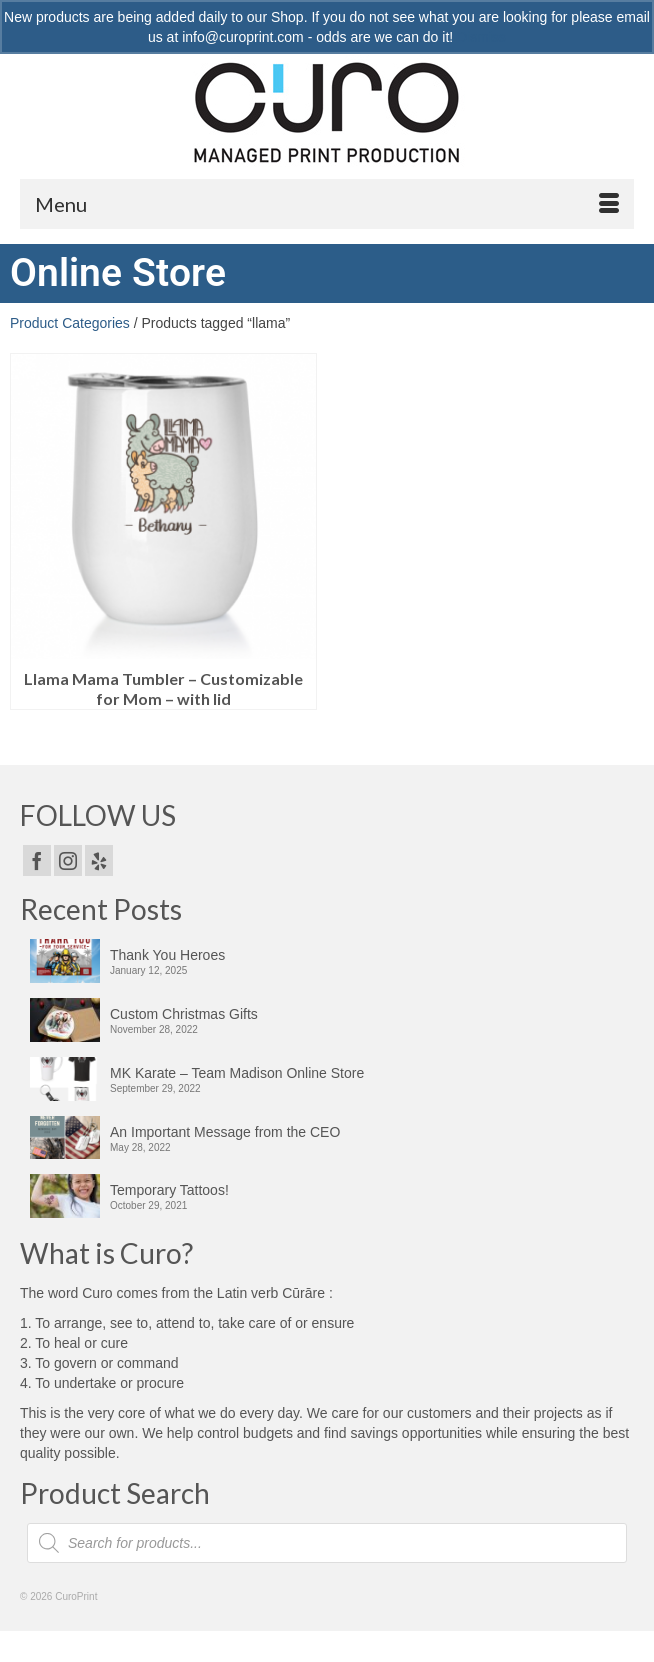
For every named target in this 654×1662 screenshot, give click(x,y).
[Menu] (327, 204)
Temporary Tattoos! (169, 1190)
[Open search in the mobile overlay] (327, 1543)
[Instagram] (68, 860)
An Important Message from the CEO (225, 1132)
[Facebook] (37, 860)
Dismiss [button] (481, 37)
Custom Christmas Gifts (184, 1014)
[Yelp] (99, 860)
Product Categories (70, 323)
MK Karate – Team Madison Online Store (237, 1073)
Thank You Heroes (167, 955)
